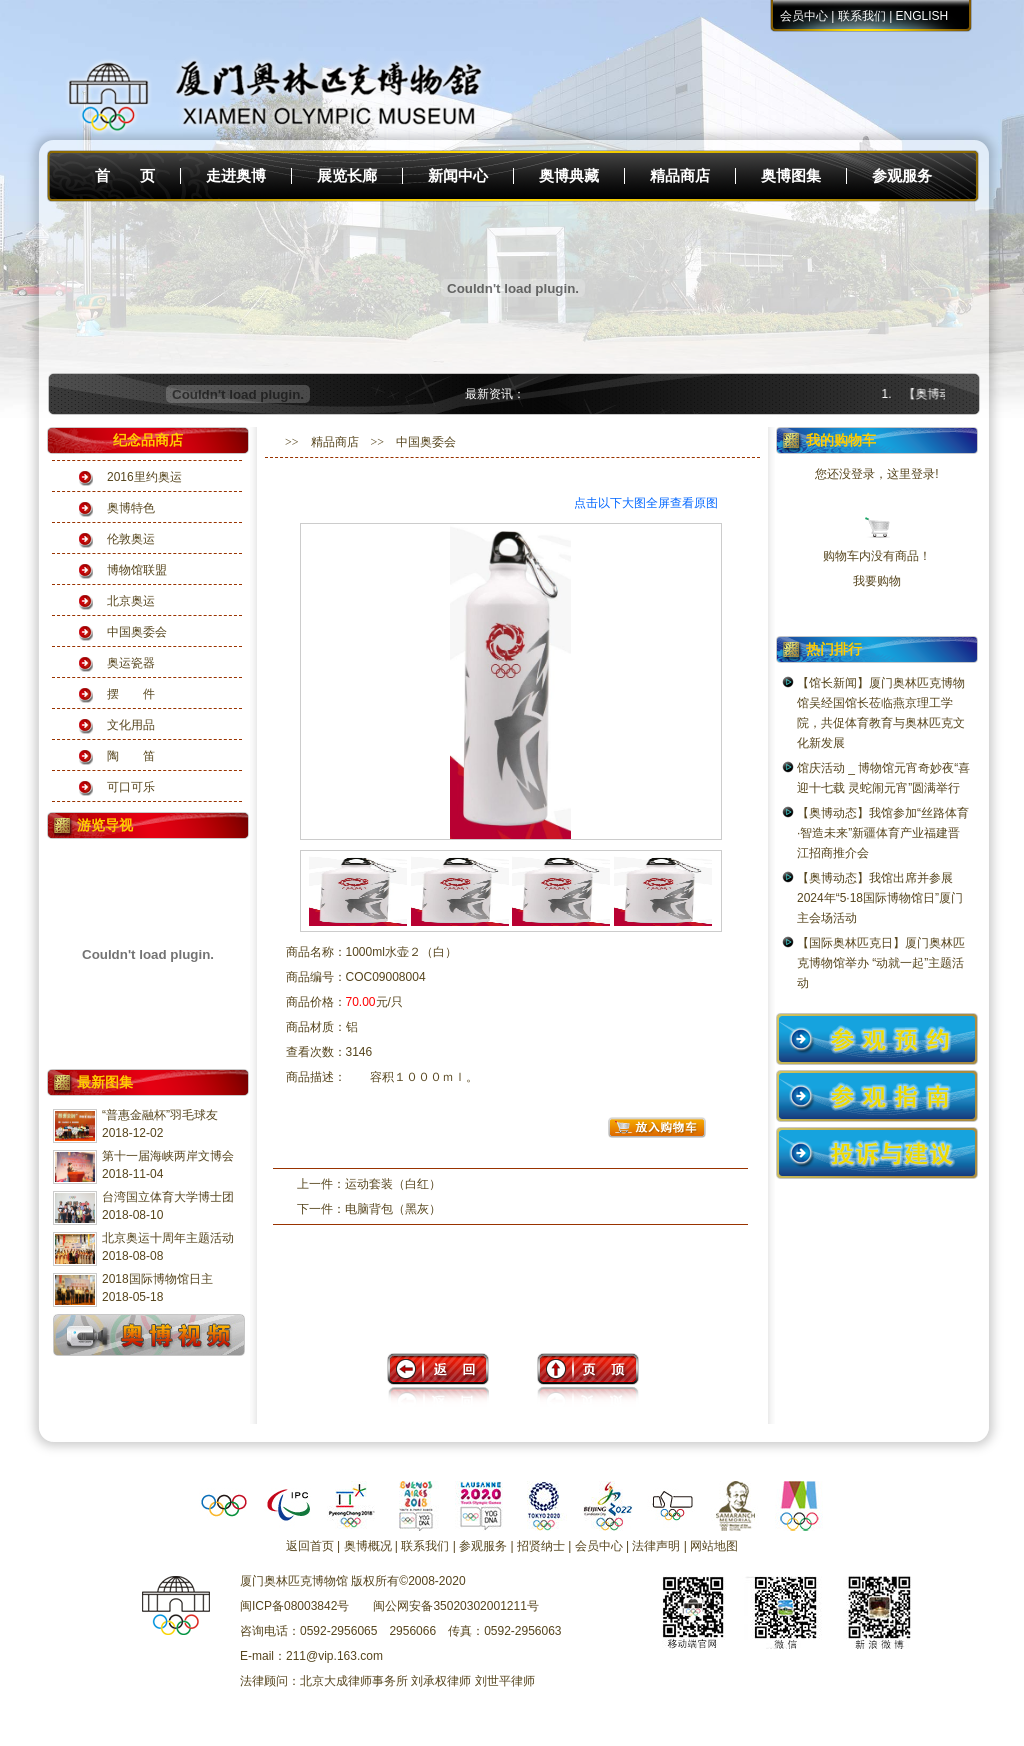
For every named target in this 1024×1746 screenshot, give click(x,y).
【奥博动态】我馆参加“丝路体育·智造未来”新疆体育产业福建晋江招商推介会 (883, 833)
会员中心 (804, 16)
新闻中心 (458, 176)
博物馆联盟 (137, 570)
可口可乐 (131, 787)
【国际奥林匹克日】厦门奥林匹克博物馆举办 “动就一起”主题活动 (881, 963)
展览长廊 (347, 176)
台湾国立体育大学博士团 (168, 1197)
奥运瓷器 (131, 663)
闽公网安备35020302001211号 (455, 1606)
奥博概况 (368, 1546)
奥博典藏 (569, 176)
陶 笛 (131, 756)
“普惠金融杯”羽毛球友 (160, 1115)
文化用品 (131, 725)
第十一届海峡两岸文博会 (168, 1156)
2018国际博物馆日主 (157, 1279)
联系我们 (862, 16)
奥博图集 (791, 176)
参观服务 (902, 176)
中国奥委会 (137, 632)
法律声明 (656, 1546)
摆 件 (131, 694)
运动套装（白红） (393, 1184)
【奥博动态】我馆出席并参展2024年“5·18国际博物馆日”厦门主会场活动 (880, 898)
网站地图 (714, 1546)
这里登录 (911, 474)
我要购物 (877, 581)
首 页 (125, 176)
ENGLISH (922, 16)
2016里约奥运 (144, 477)
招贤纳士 (541, 1546)
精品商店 (680, 176)
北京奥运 (131, 601)
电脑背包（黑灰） (393, 1209)
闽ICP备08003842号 (294, 1606)
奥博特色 (131, 508)
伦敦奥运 (131, 539)
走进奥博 (236, 176)
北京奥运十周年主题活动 (168, 1238)
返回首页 (310, 1546)
